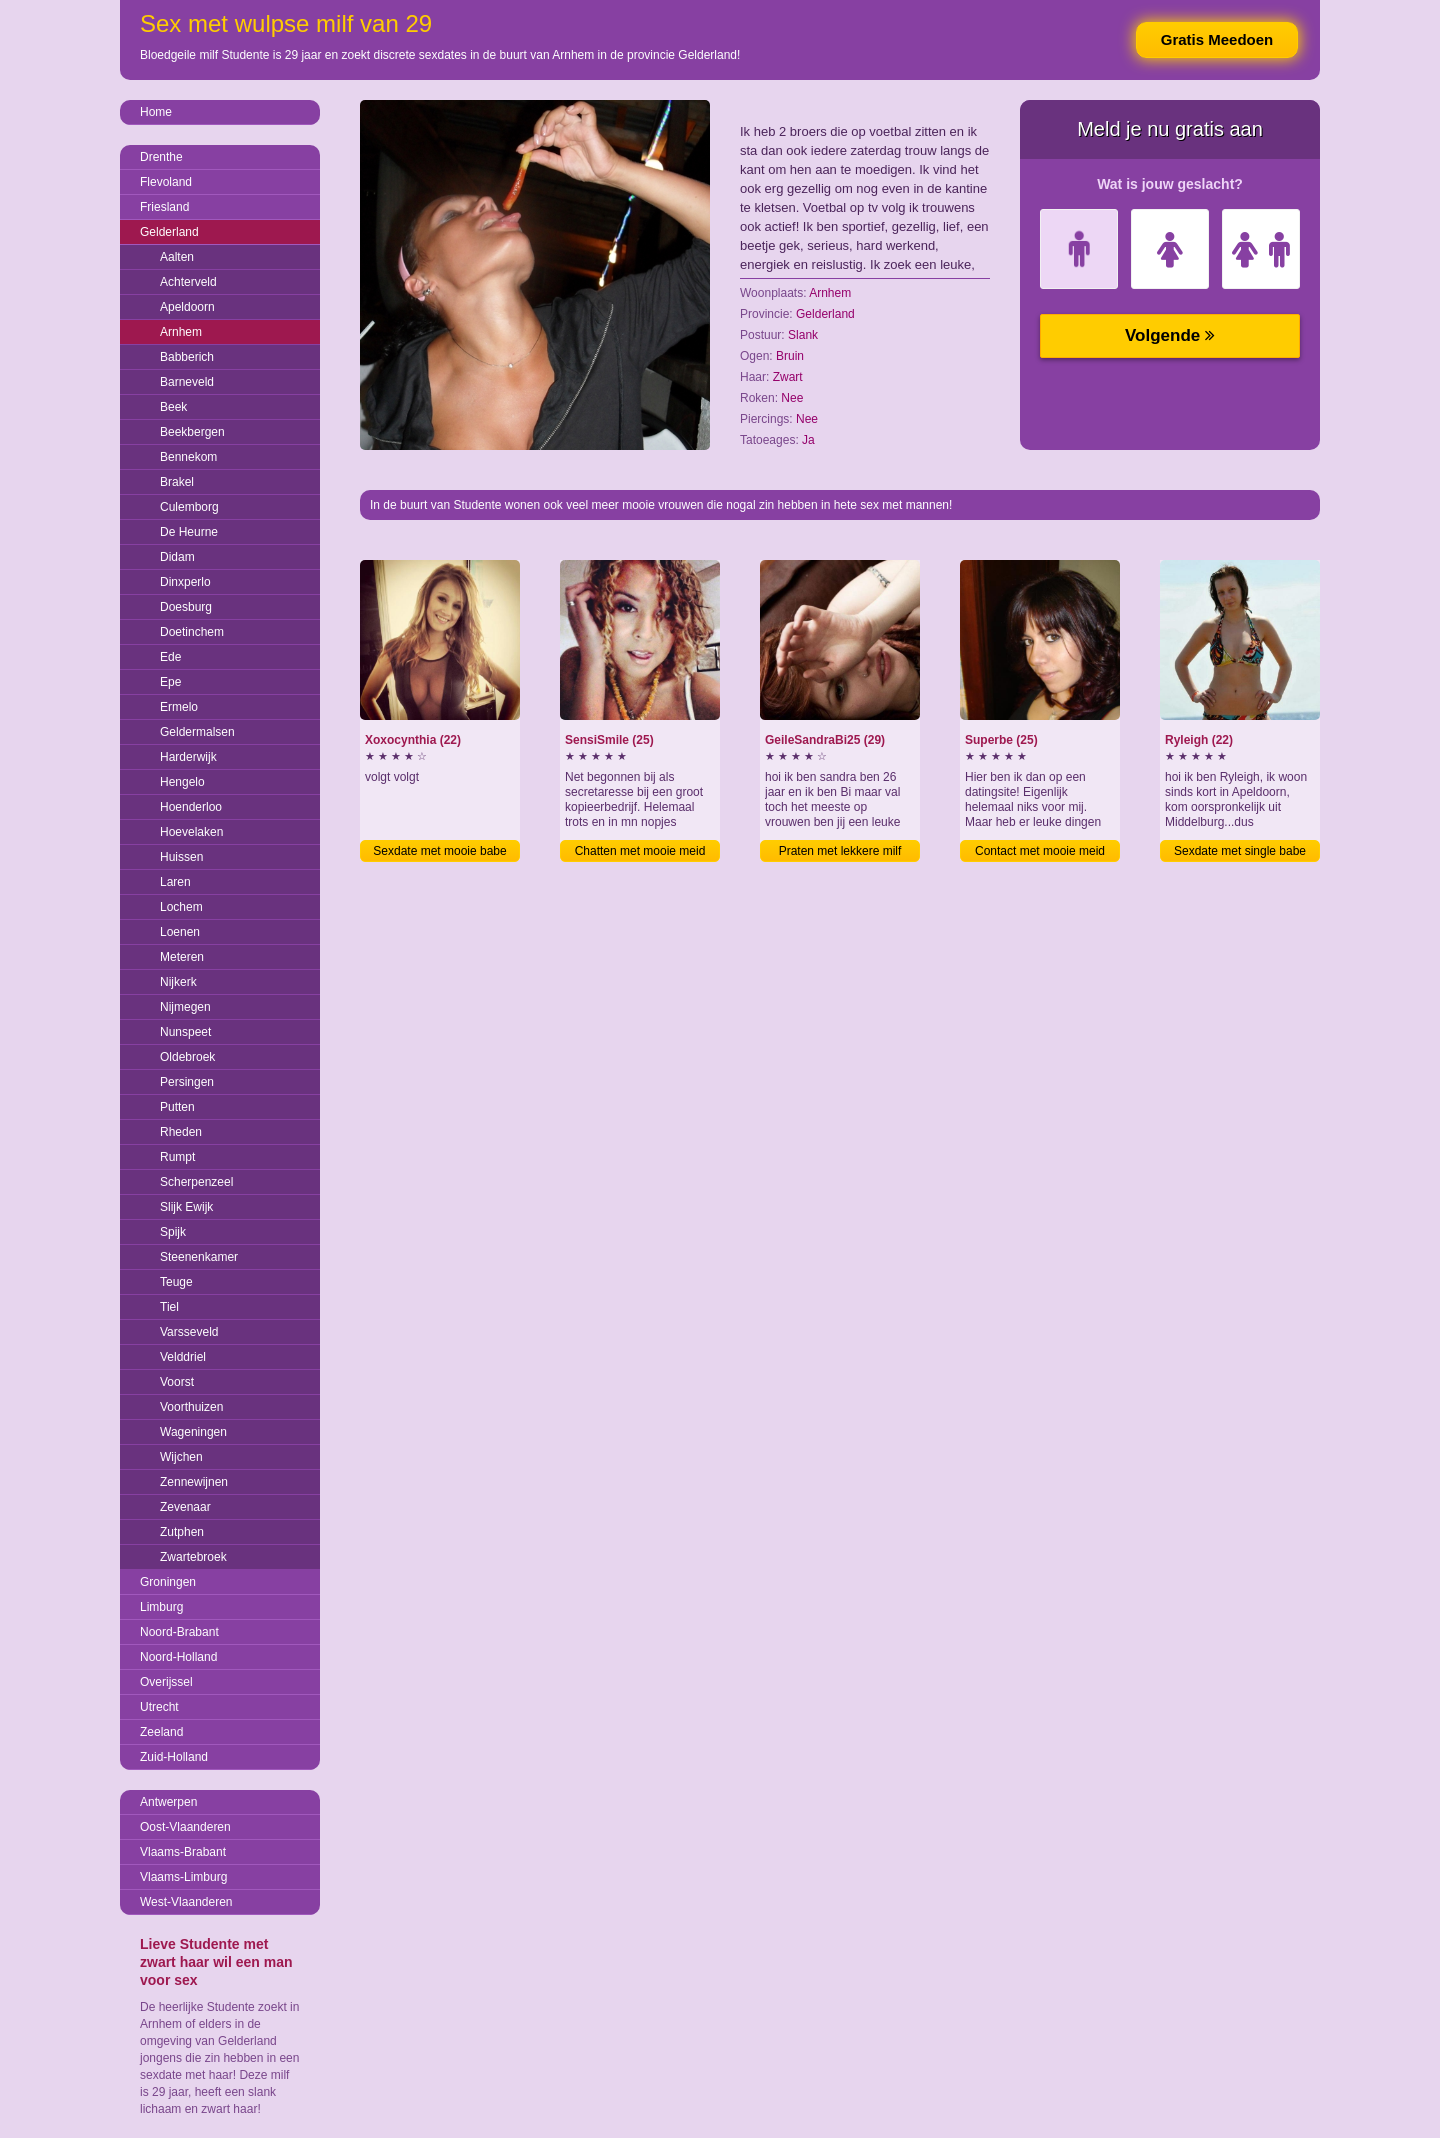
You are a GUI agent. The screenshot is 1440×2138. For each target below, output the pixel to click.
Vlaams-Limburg (183, 1877)
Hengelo (182, 782)
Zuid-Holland (174, 1757)
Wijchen (181, 1457)
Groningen (168, 1582)
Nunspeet (185, 1032)
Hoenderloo (191, 807)
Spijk (173, 1232)
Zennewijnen (194, 1482)
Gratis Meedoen (1217, 39)
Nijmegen (185, 1007)
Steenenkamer (199, 1257)
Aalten (177, 257)
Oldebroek (187, 1057)
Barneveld (187, 382)
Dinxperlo (185, 582)
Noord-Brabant (179, 1632)
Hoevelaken (191, 832)
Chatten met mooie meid (640, 851)
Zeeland (161, 1732)
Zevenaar (185, 1507)
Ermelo (179, 707)
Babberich (187, 357)
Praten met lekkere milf (840, 851)
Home (156, 112)
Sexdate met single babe (1240, 851)
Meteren (182, 957)
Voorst (177, 1382)
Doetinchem (192, 632)
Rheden (181, 1132)
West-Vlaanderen (186, 1902)
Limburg (161, 1607)
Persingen (187, 1082)
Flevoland (166, 182)
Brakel (177, 482)
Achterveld (188, 282)
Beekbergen (192, 432)
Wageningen (193, 1432)
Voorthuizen (191, 1407)
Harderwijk (188, 757)
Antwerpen (168, 1802)
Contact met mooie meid (1040, 851)
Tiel (169, 1307)
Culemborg (189, 507)
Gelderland (169, 232)
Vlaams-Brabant (183, 1852)
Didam (177, 557)
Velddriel (183, 1357)
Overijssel (166, 1682)
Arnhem (181, 332)
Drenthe (161, 157)
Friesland (164, 207)
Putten (177, 1107)
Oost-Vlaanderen (185, 1827)
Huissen (181, 857)
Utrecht (159, 1707)
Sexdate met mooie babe (439, 851)
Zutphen (182, 1532)
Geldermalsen (197, 732)
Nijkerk (178, 982)
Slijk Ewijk (186, 1207)
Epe (170, 682)
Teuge (176, 1282)
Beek (173, 407)
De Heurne (189, 532)
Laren (175, 882)
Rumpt (177, 1157)
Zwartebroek (193, 1557)
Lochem (181, 907)
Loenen (180, 932)
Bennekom (188, 457)
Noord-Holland (178, 1657)
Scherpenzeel (196, 1182)
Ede (170, 657)
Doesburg (186, 607)
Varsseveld (189, 1332)
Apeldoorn (187, 307)
